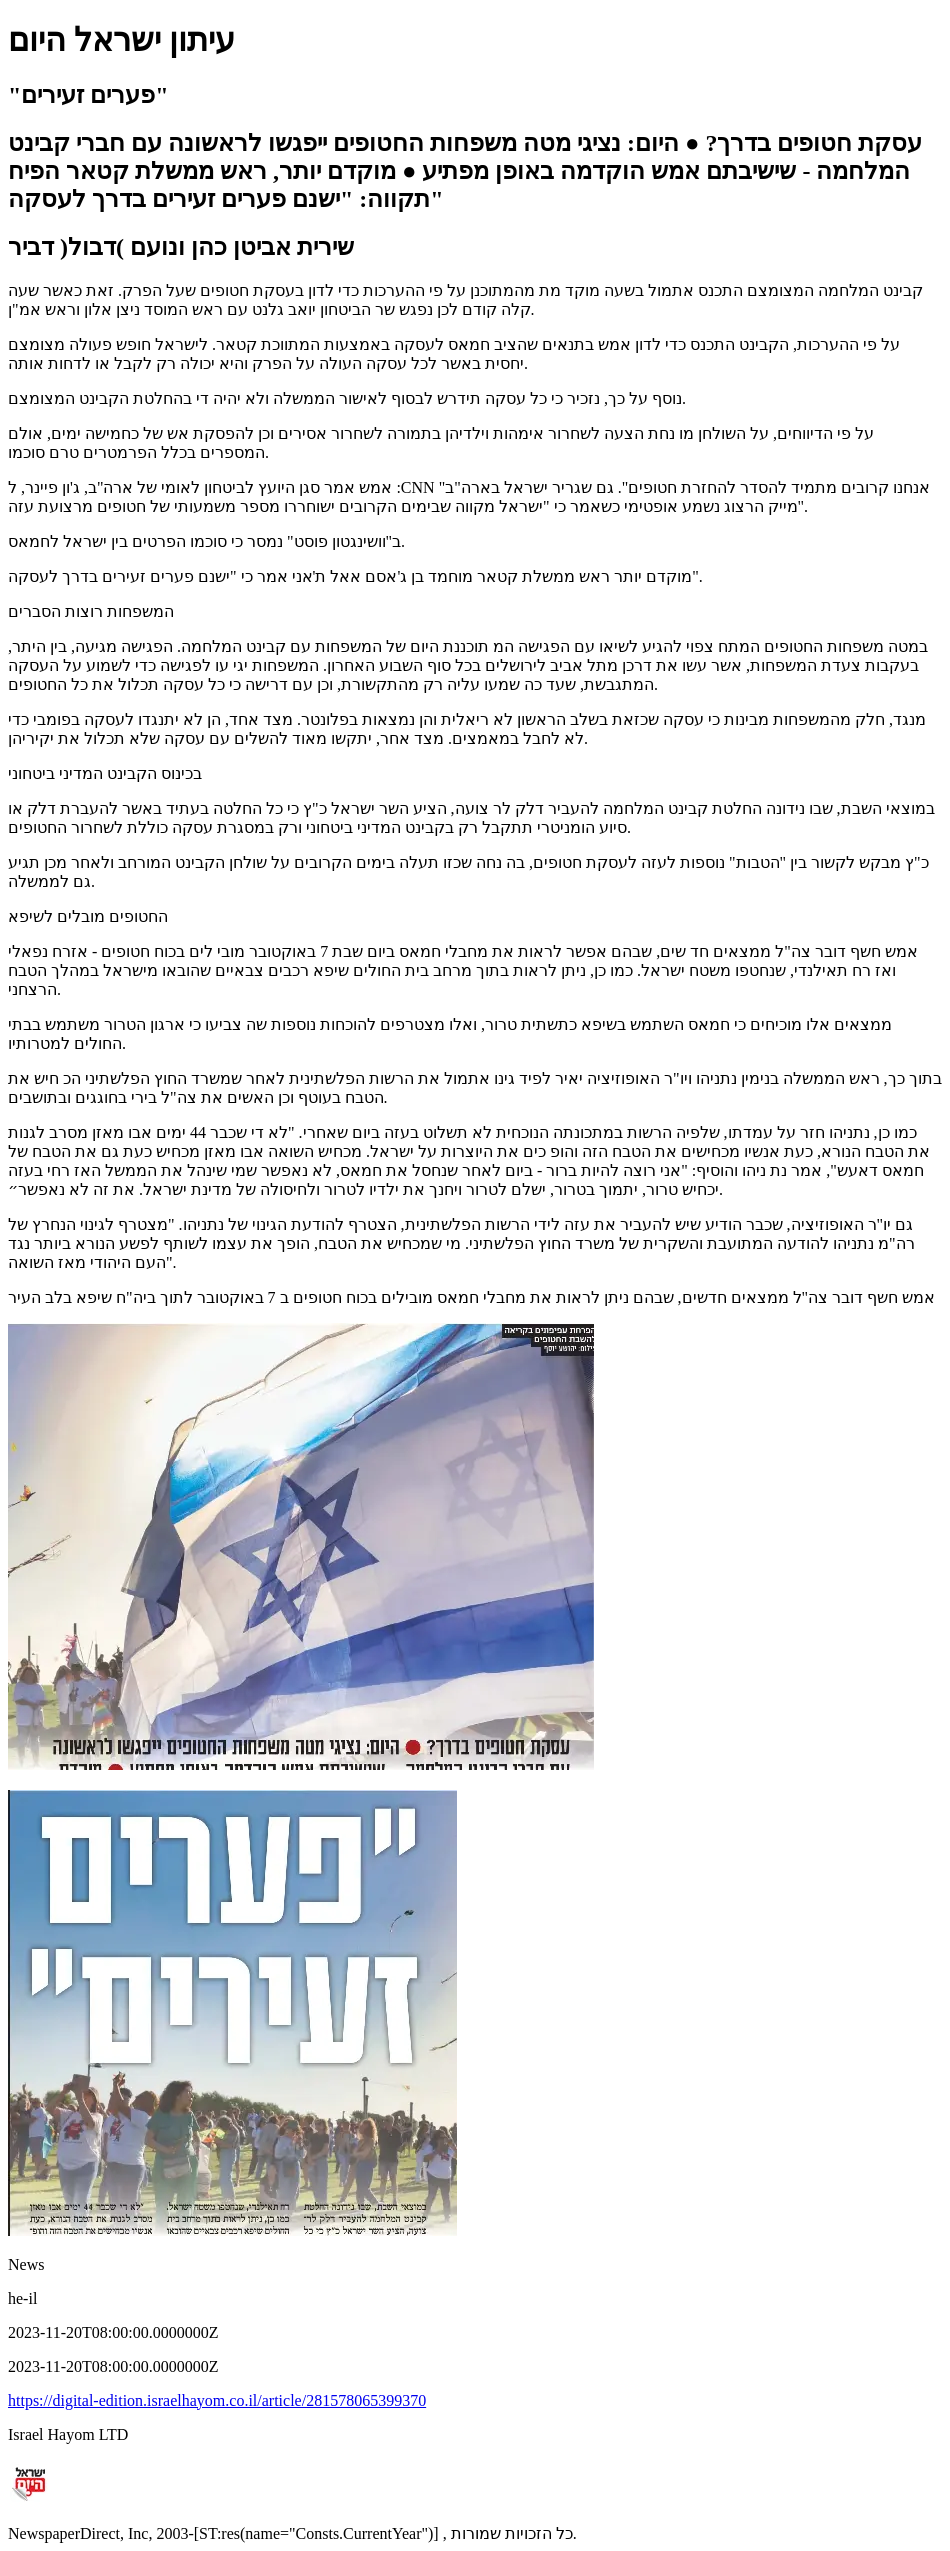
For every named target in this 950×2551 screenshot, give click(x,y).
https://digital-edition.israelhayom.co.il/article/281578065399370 (217, 2400)
